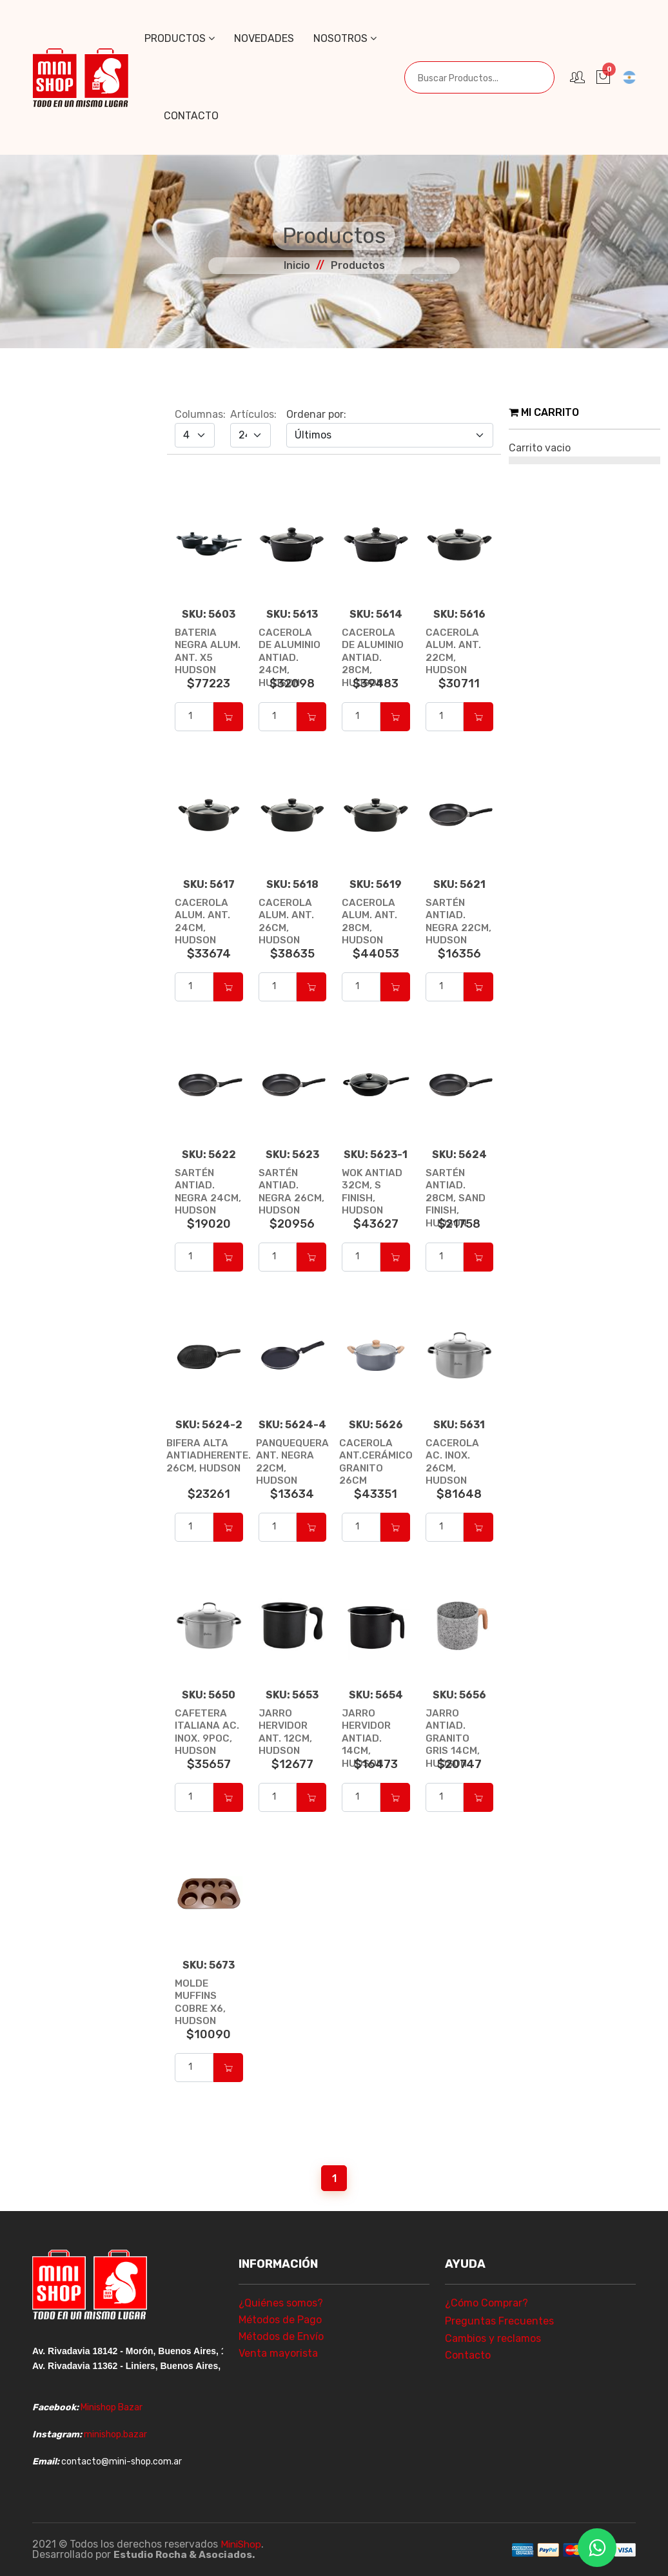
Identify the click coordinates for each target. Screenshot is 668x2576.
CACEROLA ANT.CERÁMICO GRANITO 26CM (375, 1461)
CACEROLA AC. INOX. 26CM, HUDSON (453, 1461)
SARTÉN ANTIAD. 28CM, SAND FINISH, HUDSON (456, 1197)
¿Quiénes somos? (281, 2303)
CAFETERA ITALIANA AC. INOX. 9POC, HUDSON (207, 1731)
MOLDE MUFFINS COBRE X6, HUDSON (202, 2002)
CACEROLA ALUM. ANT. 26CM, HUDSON (287, 921)
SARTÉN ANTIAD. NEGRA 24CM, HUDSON (196, 1197)
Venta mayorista (278, 2353)
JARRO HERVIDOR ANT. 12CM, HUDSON (286, 1731)
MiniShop (242, 2544)
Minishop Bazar (111, 2407)
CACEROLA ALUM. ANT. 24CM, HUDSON (203, 921)
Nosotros (345, 38)
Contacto (191, 116)
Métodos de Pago (280, 2320)
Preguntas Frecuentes (499, 2321)
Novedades (264, 38)
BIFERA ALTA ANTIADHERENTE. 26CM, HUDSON (208, 1455)
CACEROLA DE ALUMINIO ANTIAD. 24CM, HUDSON (290, 657)
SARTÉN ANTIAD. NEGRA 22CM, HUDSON (459, 921)
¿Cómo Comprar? (486, 2303)
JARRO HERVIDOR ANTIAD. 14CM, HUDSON (367, 1738)
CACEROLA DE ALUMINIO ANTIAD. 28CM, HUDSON (373, 657)
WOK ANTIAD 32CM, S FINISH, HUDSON (373, 1191)
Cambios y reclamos (493, 2338)
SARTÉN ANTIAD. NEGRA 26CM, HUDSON (280, 1197)
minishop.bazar (115, 2434)
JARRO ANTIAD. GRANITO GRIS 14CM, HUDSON (453, 1738)
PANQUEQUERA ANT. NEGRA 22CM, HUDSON (292, 1455)
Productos (179, 38)
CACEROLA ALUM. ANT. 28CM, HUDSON (370, 921)
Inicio (297, 265)
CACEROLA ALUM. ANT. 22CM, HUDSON (454, 651)
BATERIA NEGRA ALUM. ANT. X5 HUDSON (208, 651)
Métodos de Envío (281, 2336)
